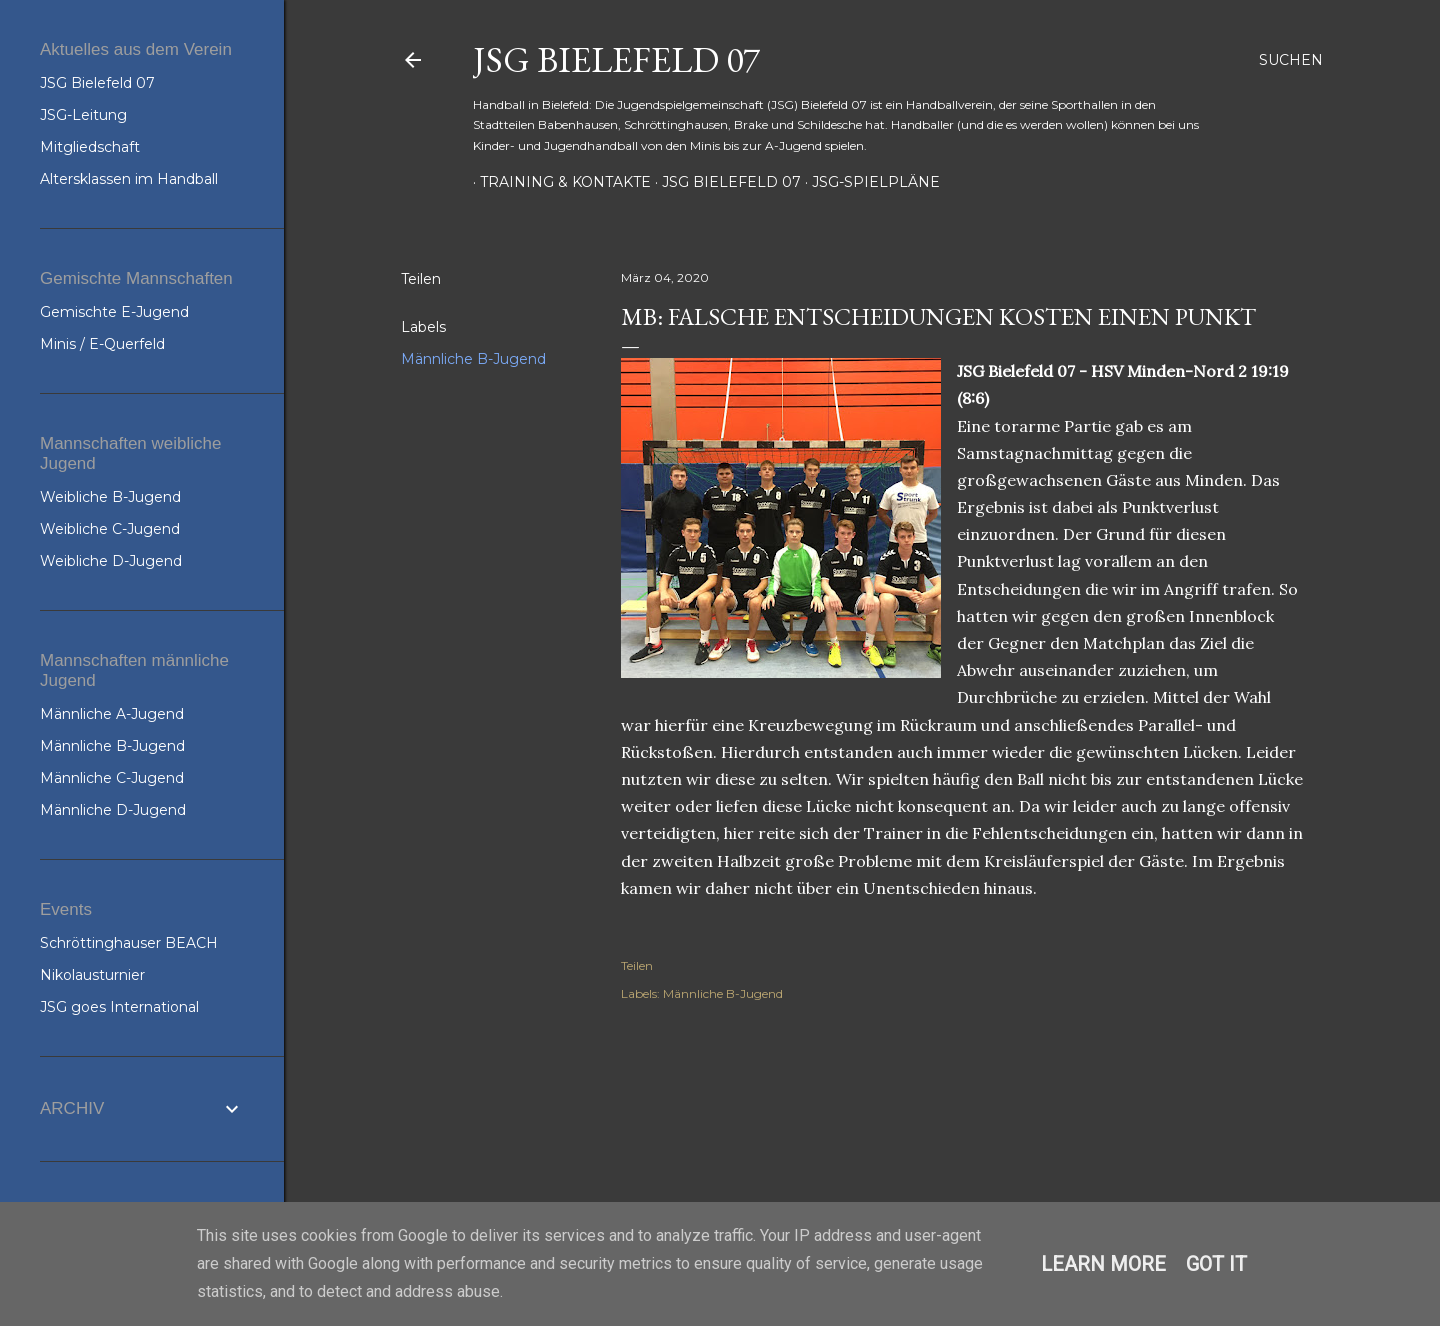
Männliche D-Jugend (113, 810)
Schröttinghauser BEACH (129, 943)
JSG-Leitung (83, 115)
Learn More (1103, 1264)
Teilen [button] (421, 279)
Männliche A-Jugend (112, 714)
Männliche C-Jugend (112, 778)
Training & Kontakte (558, 182)
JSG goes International (119, 1007)
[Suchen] (1291, 60)
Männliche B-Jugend (473, 359)
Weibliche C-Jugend (110, 529)
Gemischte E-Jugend (114, 312)
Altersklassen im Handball (129, 179)
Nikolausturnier (92, 975)
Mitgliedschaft (90, 147)
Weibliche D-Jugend (111, 561)
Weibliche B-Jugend (110, 497)
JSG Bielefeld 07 (616, 59)
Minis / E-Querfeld (102, 344)
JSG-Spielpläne (869, 182)
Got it (1216, 1264)
